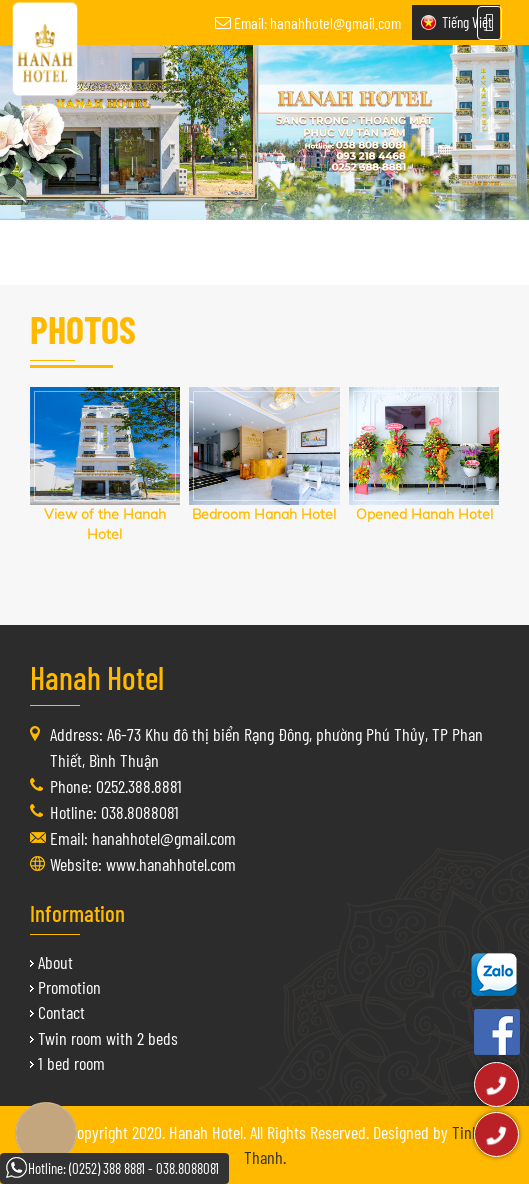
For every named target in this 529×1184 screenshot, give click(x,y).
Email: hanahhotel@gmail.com (317, 22)
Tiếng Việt (467, 22)
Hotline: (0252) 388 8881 (86, 1168)
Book (46, 1133)
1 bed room (71, 1063)
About (55, 962)
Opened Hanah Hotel (424, 514)
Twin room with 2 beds (108, 1038)
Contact (61, 1012)
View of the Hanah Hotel (105, 524)
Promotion (69, 987)
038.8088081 (187, 1168)
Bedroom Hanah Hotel (264, 514)
